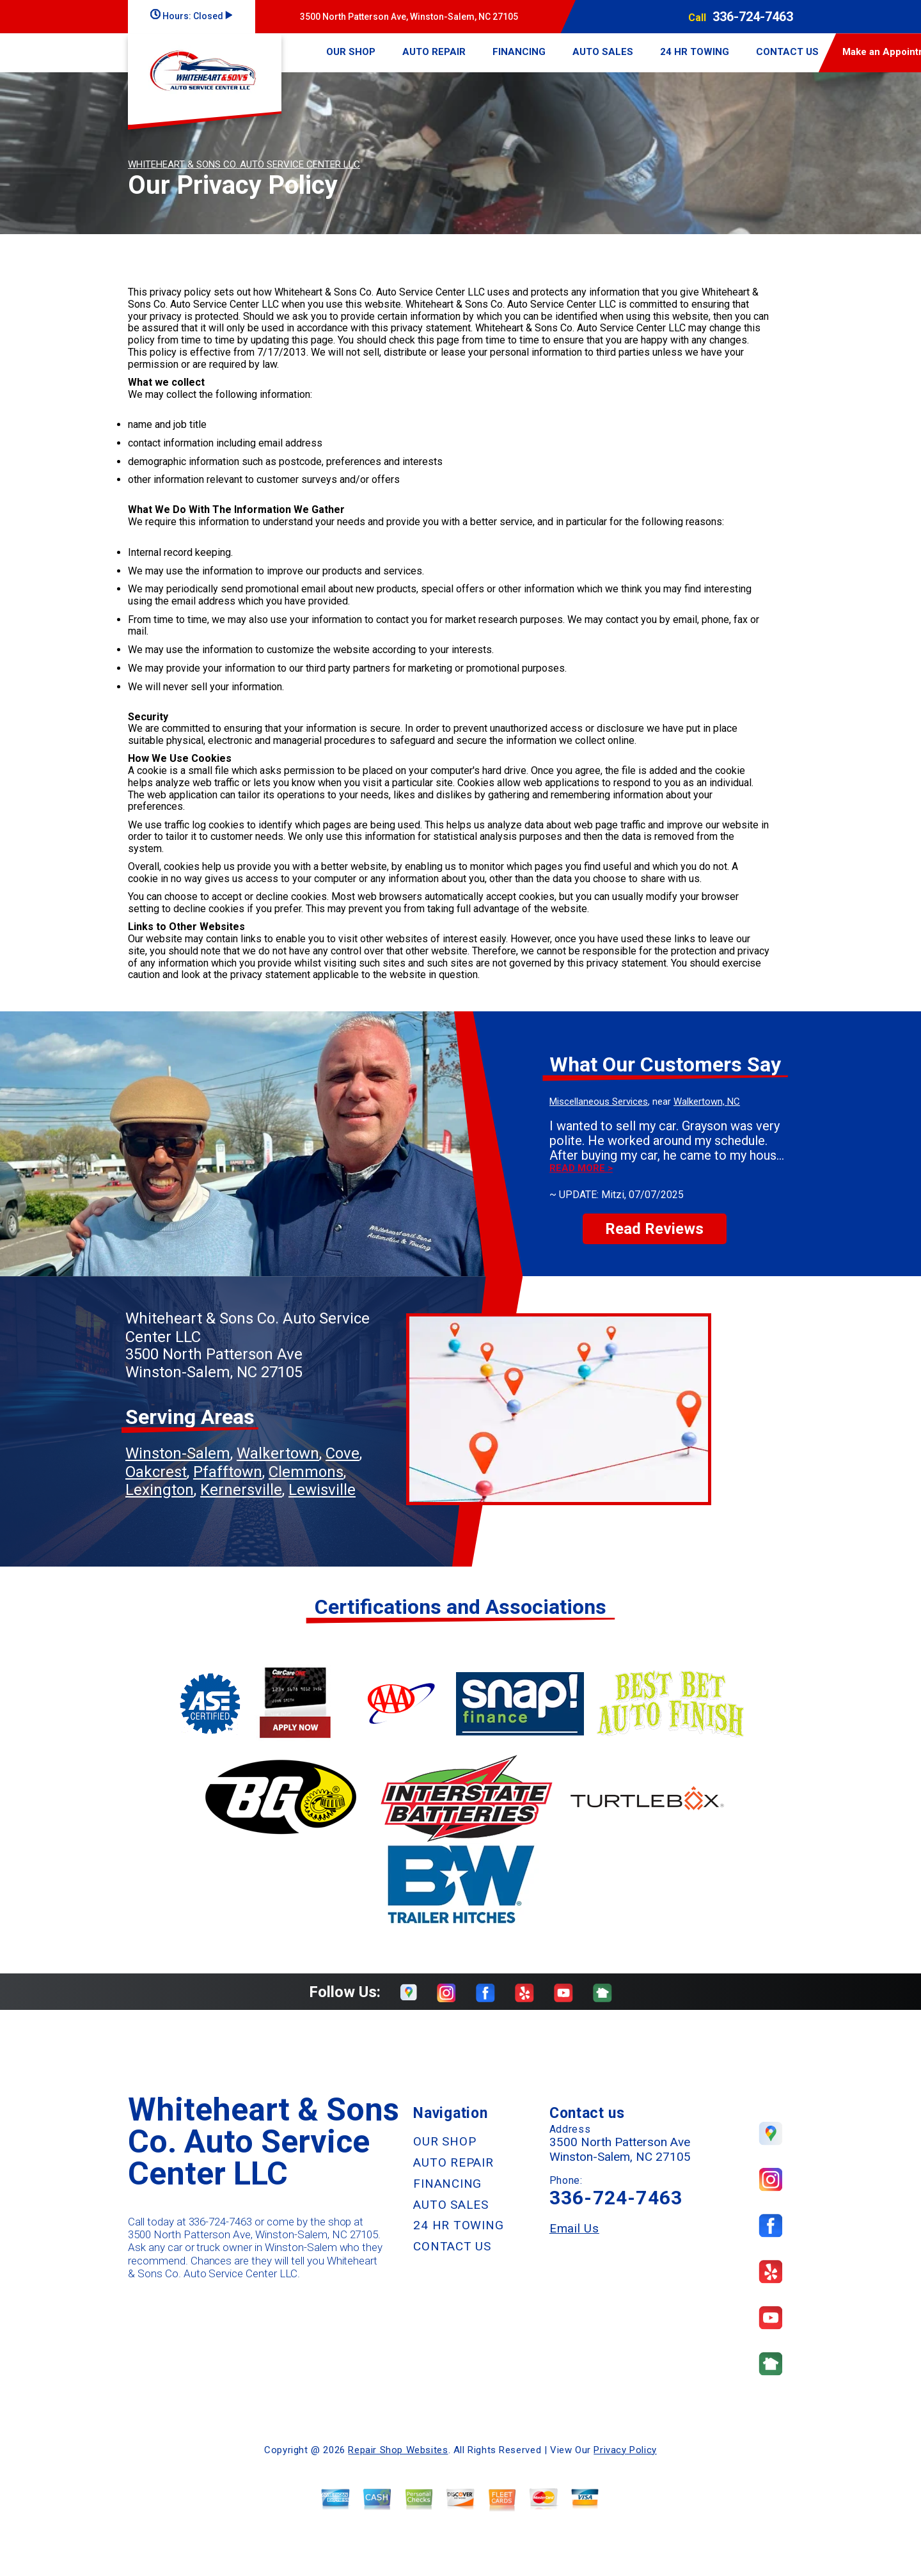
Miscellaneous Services (598, 1101)
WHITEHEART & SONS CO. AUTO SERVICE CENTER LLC (244, 164)
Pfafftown (227, 1472)
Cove (342, 1453)
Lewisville (322, 1490)
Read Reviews (654, 1229)
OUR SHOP (350, 52)
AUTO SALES (602, 52)
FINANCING (519, 52)
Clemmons (306, 1472)
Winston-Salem (177, 1453)
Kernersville (241, 1490)
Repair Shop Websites (398, 2450)
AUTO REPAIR (434, 52)
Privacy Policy (625, 2450)
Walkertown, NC (706, 1101)
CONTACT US (787, 52)
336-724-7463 (752, 16)
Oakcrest (156, 1472)
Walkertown (278, 1453)
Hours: (191, 16)
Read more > (581, 1168)
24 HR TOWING (694, 52)
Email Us (574, 2228)
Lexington (159, 1490)
